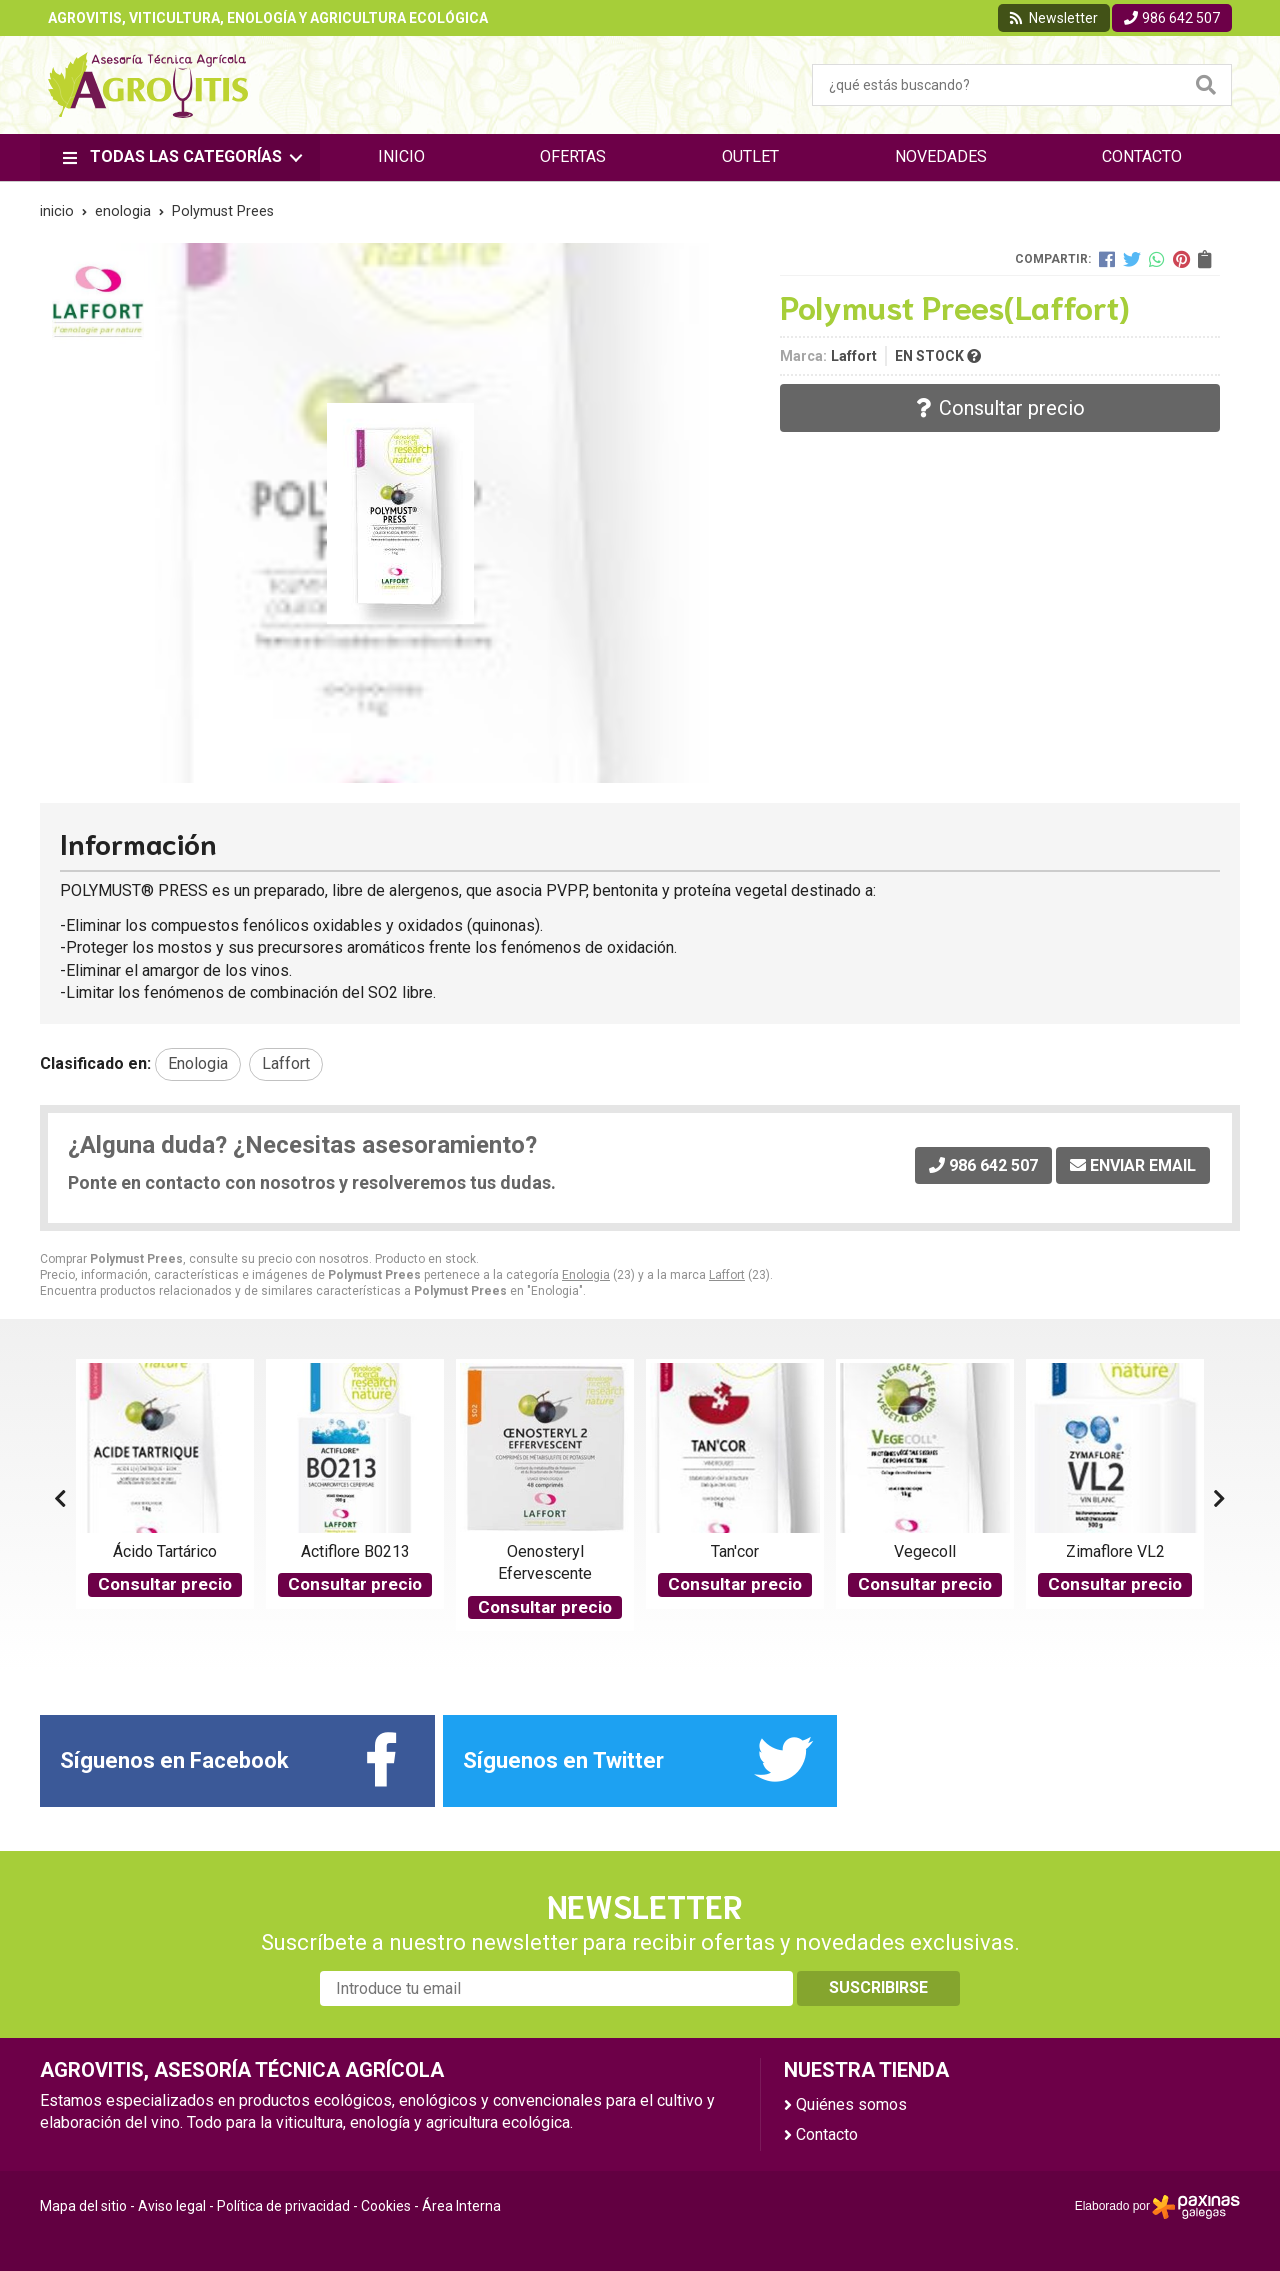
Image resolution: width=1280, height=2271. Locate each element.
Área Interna (461, 2206)
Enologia (586, 1275)
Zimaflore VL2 (1115, 1551)
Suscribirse (878, 1987)
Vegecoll (925, 1551)
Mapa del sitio (83, 2206)
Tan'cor (735, 1551)
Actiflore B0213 (355, 1551)
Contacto (827, 2134)
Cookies (386, 2206)
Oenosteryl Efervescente (545, 1562)
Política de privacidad (283, 2206)
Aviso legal (172, 2206)
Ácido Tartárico (165, 1551)
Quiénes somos (851, 2104)
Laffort (727, 1275)
